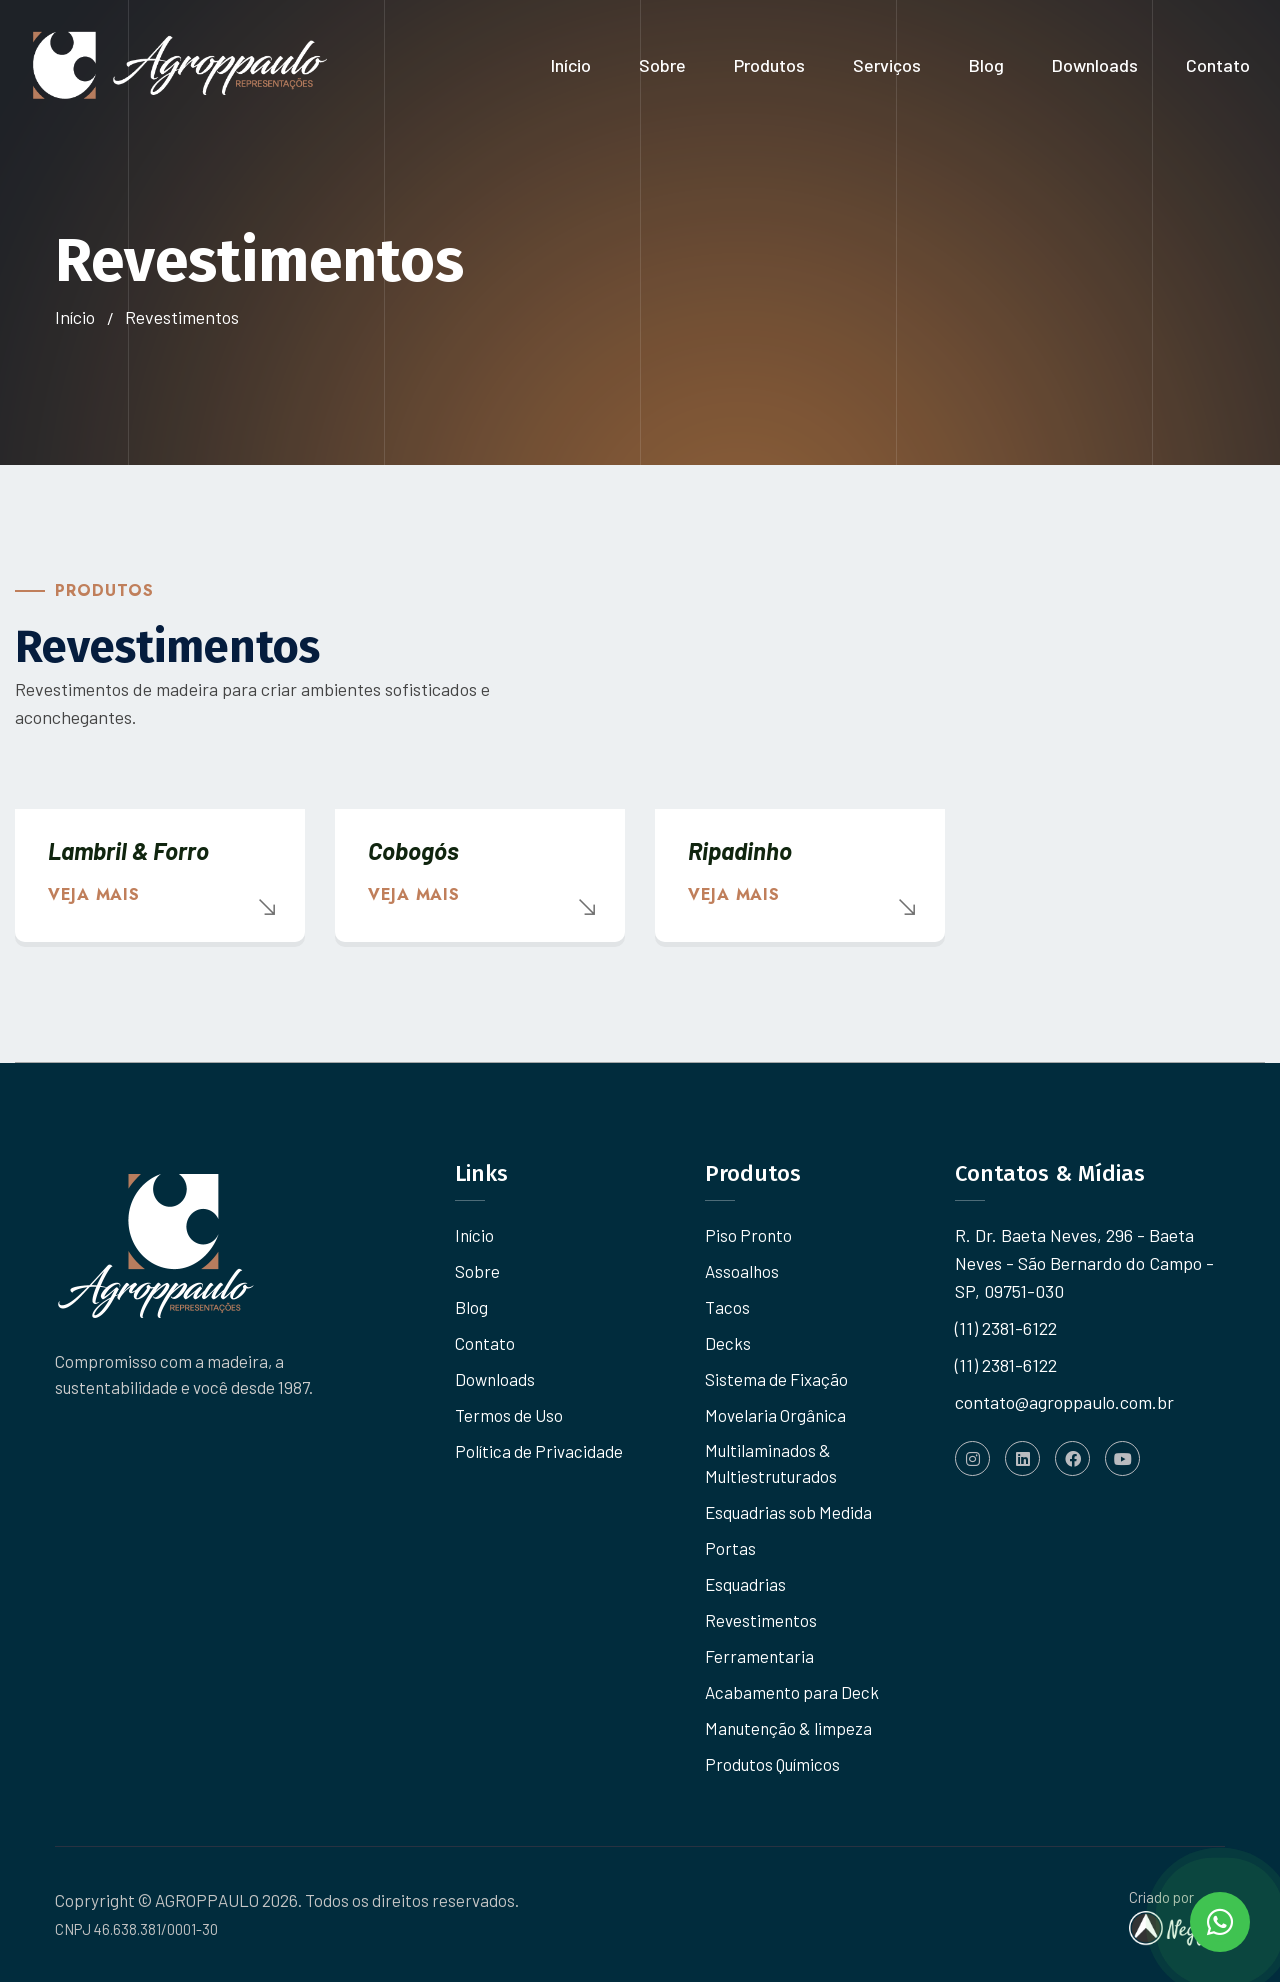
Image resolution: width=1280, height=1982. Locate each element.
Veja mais (93, 894)
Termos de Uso (509, 1415)
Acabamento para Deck (792, 1692)
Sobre (662, 65)
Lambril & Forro (128, 850)
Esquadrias (745, 1584)
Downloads (1095, 65)
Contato (1218, 65)
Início (571, 65)
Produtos (769, 65)
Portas (730, 1548)
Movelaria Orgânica (775, 1415)
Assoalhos (742, 1271)
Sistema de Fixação (776, 1379)
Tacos (727, 1307)
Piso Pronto (748, 1235)
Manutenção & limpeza (788, 1728)
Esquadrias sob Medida (788, 1512)
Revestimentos (761, 1620)
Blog (986, 65)
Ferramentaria (759, 1656)
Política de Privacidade (539, 1451)
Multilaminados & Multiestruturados (771, 1463)
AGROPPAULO (207, 1900)
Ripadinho (740, 850)
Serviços (887, 65)
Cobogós (413, 850)
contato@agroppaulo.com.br (1064, 1402)
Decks (728, 1343)
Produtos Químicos (772, 1764)
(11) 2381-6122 (1006, 1328)
